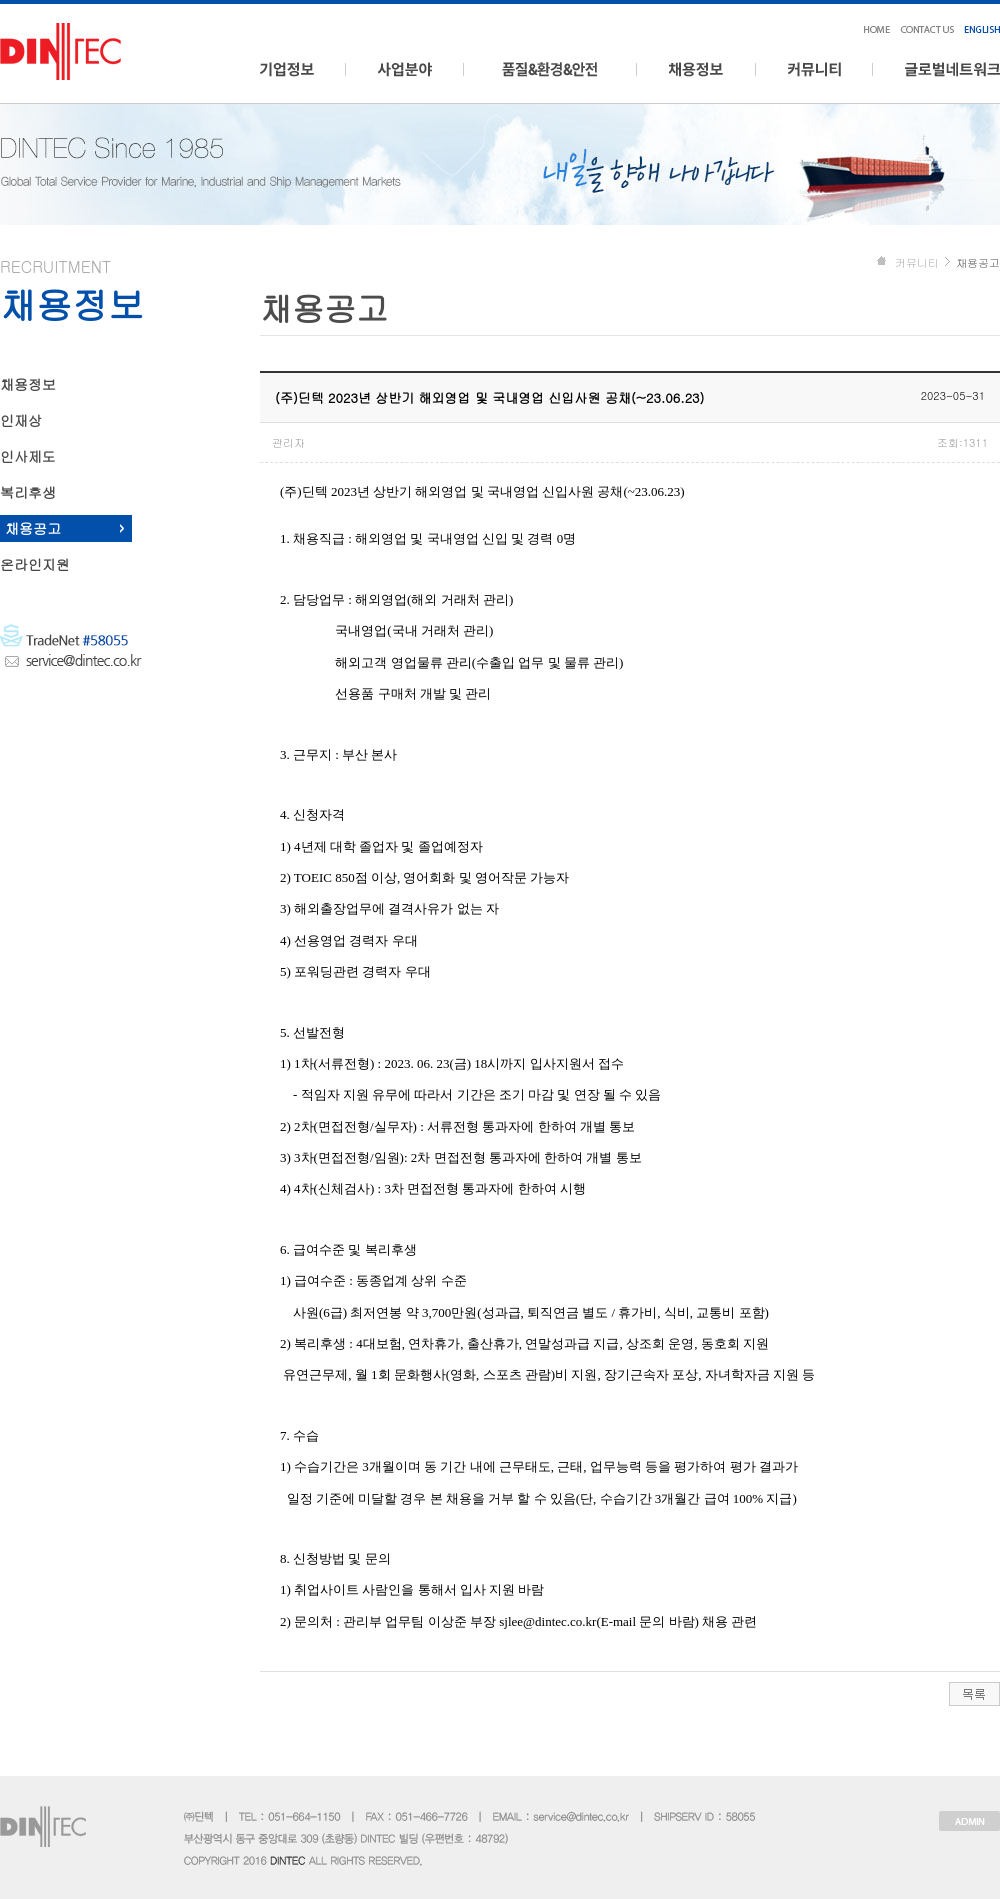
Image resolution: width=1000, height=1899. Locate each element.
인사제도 (28, 456)
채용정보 (28, 384)
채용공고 (33, 528)
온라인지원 (35, 564)
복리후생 (28, 492)
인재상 (21, 420)
